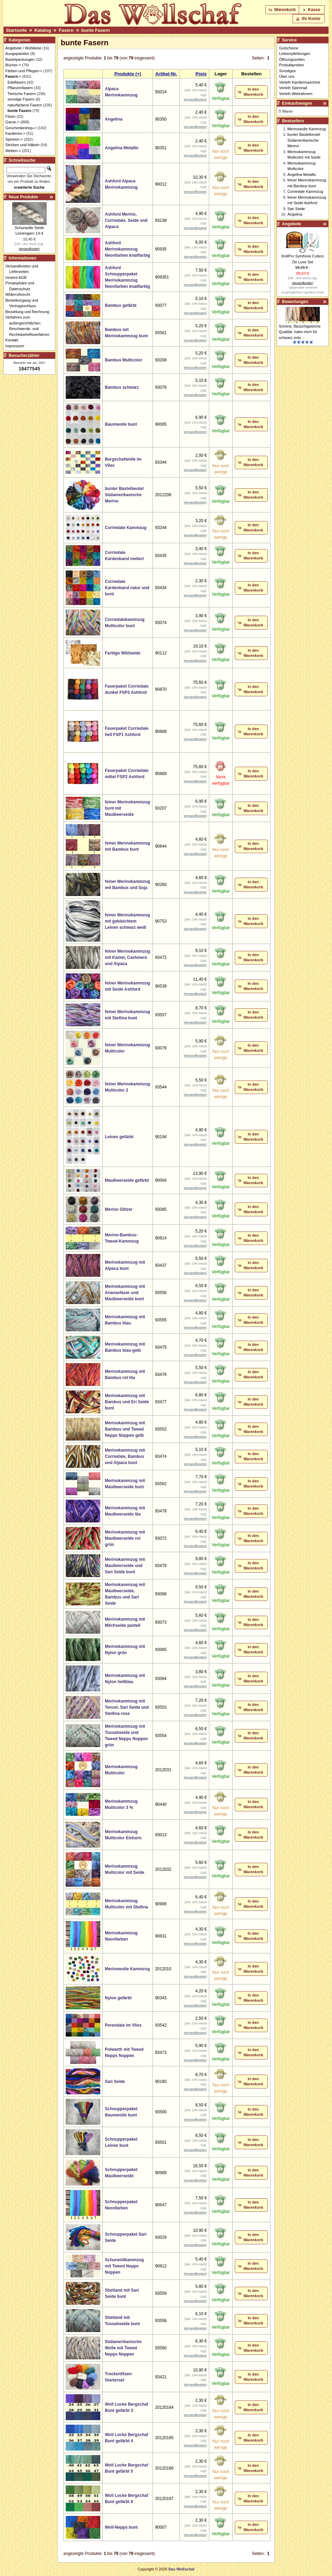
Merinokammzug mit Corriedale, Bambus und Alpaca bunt (125, 1456)
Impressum (16, 346)
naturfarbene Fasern (25, 105)
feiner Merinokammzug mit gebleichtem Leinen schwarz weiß (127, 921)
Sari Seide (115, 2081)
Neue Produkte (23, 197)
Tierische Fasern (22, 94)
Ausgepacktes (17, 53)
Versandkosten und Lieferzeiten (23, 269)
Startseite (16, 30)
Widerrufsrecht (19, 294)
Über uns (287, 76)
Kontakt (13, 340)
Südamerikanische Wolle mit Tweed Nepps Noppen (123, 2348)
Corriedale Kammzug (125, 527)
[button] (282, 9)
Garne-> (13, 122)
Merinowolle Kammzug (127, 1968)
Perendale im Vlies (123, 2025)
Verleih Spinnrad (293, 88)
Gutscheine (288, 48)
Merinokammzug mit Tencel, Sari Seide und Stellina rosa (127, 1707)
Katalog (42, 30)
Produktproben (291, 65)
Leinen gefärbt (119, 1136)
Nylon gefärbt (118, 1997)
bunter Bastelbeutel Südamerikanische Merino (124, 494)
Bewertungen (295, 301)
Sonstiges (287, 71)
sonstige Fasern (21, 99)
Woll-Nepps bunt (121, 2527)
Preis (200, 73)
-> (13, 76)
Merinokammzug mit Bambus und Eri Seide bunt (127, 1401)
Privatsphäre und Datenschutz (21, 286)
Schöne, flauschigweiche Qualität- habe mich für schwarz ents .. (300, 332)
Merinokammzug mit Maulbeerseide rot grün (125, 1538)
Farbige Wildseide (122, 653)
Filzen (11, 116)
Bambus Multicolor (123, 360)
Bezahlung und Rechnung (29, 312)
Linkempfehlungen (294, 53)
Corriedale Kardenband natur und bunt (127, 587)
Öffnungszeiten (292, 59)
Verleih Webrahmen (295, 94)
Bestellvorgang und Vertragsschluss (23, 303)
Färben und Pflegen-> (24, 71)
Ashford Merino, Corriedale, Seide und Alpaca (126, 220)
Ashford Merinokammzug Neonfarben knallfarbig (127, 249)
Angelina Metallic (122, 147)
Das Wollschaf (181, 2569)
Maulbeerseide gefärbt (127, 1180)
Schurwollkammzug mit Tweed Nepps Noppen (124, 2266)
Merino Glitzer (118, 1209)
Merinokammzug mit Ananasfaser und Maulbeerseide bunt (125, 1292)
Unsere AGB (18, 277)
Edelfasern (17, 82)
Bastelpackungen (20, 59)
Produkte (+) (127, 73)
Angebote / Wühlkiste (24, 48)
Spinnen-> (14, 139)
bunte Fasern (95, 30)
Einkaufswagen (297, 103)
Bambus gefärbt (120, 305)
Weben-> (13, 151)
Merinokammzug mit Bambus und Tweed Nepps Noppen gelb (125, 1429)
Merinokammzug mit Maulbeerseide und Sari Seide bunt (125, 1565)
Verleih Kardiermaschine (299, 82)
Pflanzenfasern (20, 88)
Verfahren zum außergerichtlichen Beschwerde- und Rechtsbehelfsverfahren (29, 326)
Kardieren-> (16, 133)
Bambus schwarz (122, 387)
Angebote (291, 223)
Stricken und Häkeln (22, 145)
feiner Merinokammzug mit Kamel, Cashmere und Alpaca (127, 957)
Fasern (66, 30)
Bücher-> (13, 65)
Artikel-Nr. (166, 73)
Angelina (113, 119)
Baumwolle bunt (121, 424)
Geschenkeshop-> (21, 128)
